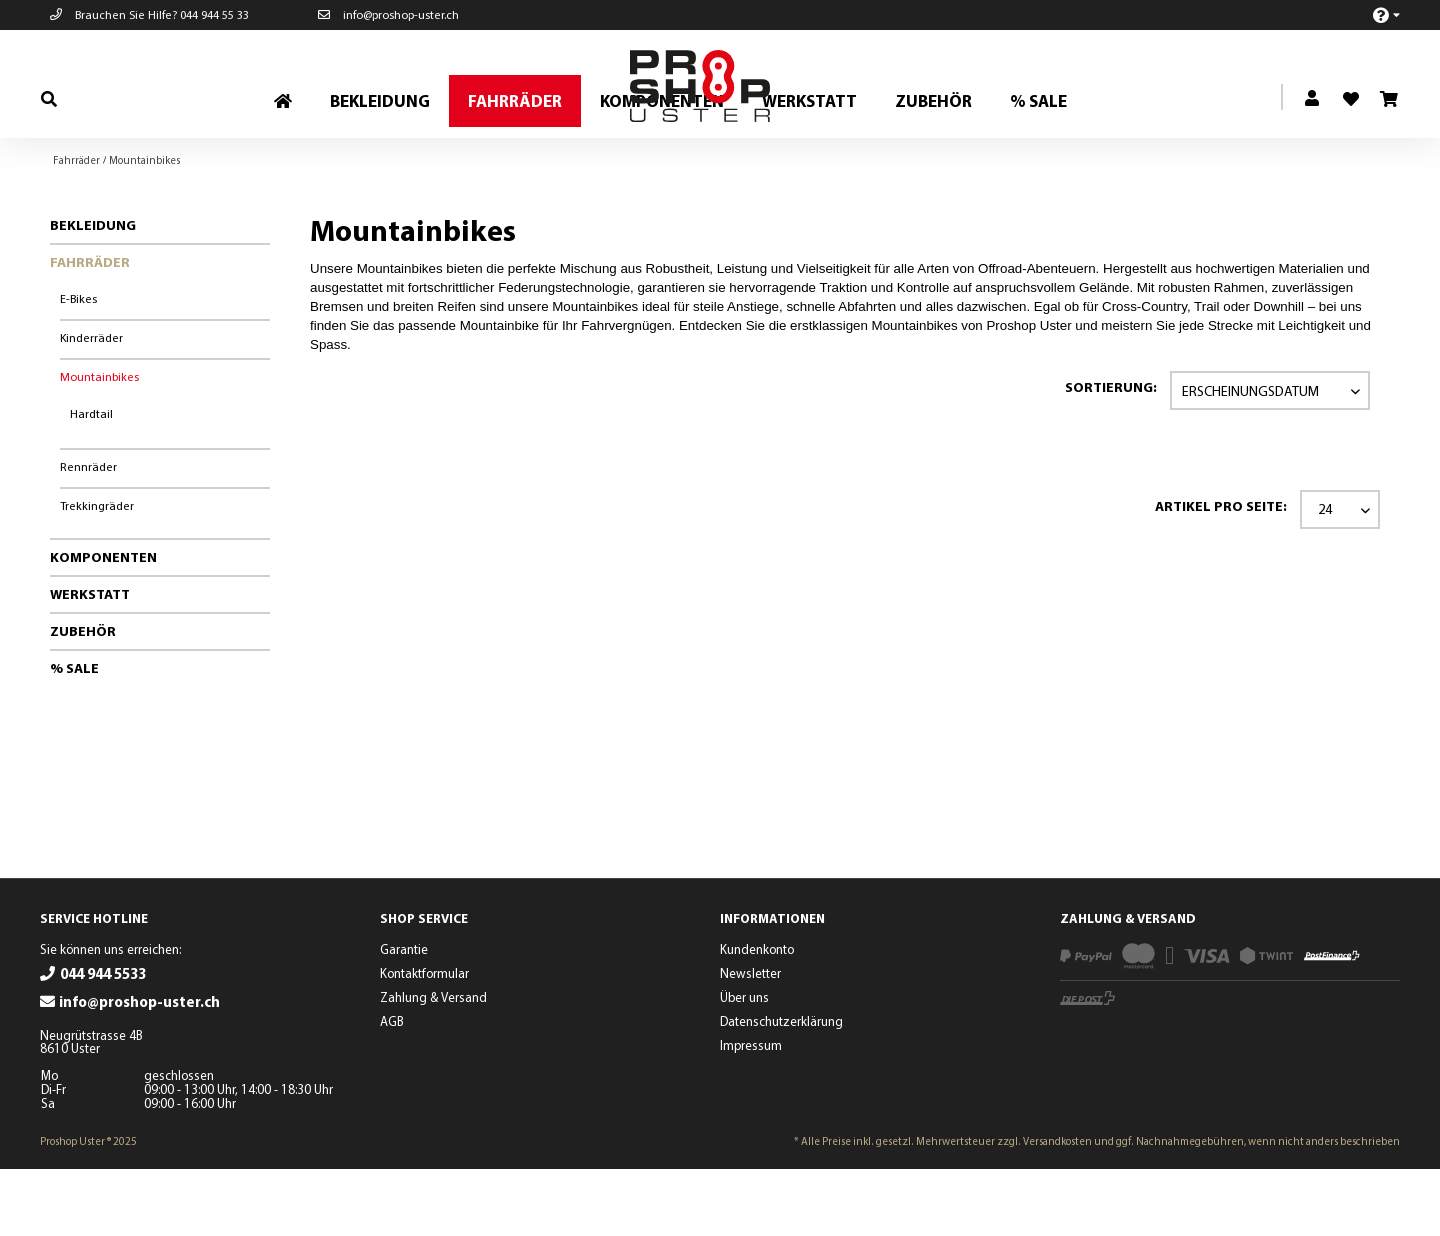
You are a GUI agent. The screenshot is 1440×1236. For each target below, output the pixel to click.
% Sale (74, 735)
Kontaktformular (424, 1040)
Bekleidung (93, 292)
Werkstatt (90, 661)
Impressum (751, 1112)
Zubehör (83, 698)
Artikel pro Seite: (1221, 573)
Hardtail (91, 480)
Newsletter (750, 1040)
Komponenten (103, 624)
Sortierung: (1111, 454)
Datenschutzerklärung (781, 1088)
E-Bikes (78, 365)
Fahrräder (90, 329)
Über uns (744, 1064)
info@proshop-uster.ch (388, 14)
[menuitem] (1375, 14)
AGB (392, 1088)
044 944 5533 (103, 1040)
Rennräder (88, 533)
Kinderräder (91, 404)
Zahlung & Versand (433, 1064)
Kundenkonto (757, 1016)
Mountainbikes (99, 443)
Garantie (404, 1016)
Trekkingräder (97, 572)
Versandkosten (1057, 1208)
